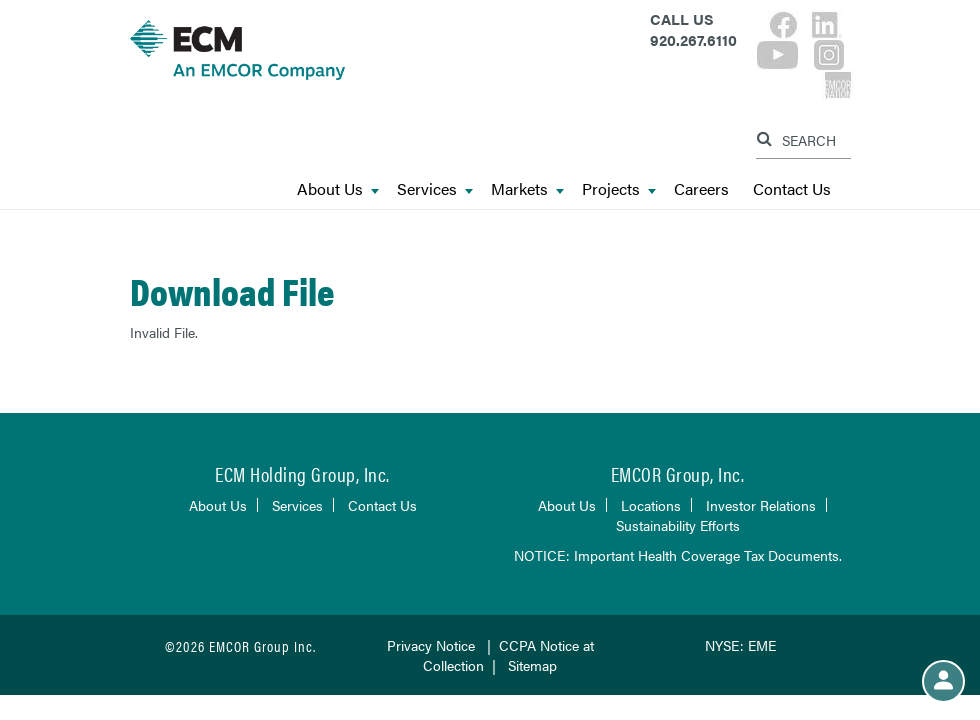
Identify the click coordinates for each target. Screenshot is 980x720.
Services (435, 189)
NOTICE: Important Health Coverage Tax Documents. (678, 555)
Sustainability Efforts (678, 525)
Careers (701, 189)
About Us (338, 189)
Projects (619, 189)
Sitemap (532, 665)
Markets (527, 189)
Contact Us (792, 189)
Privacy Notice (431, 645)
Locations (651, 505)
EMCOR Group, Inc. (678, 473)
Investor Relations (761, 505)
